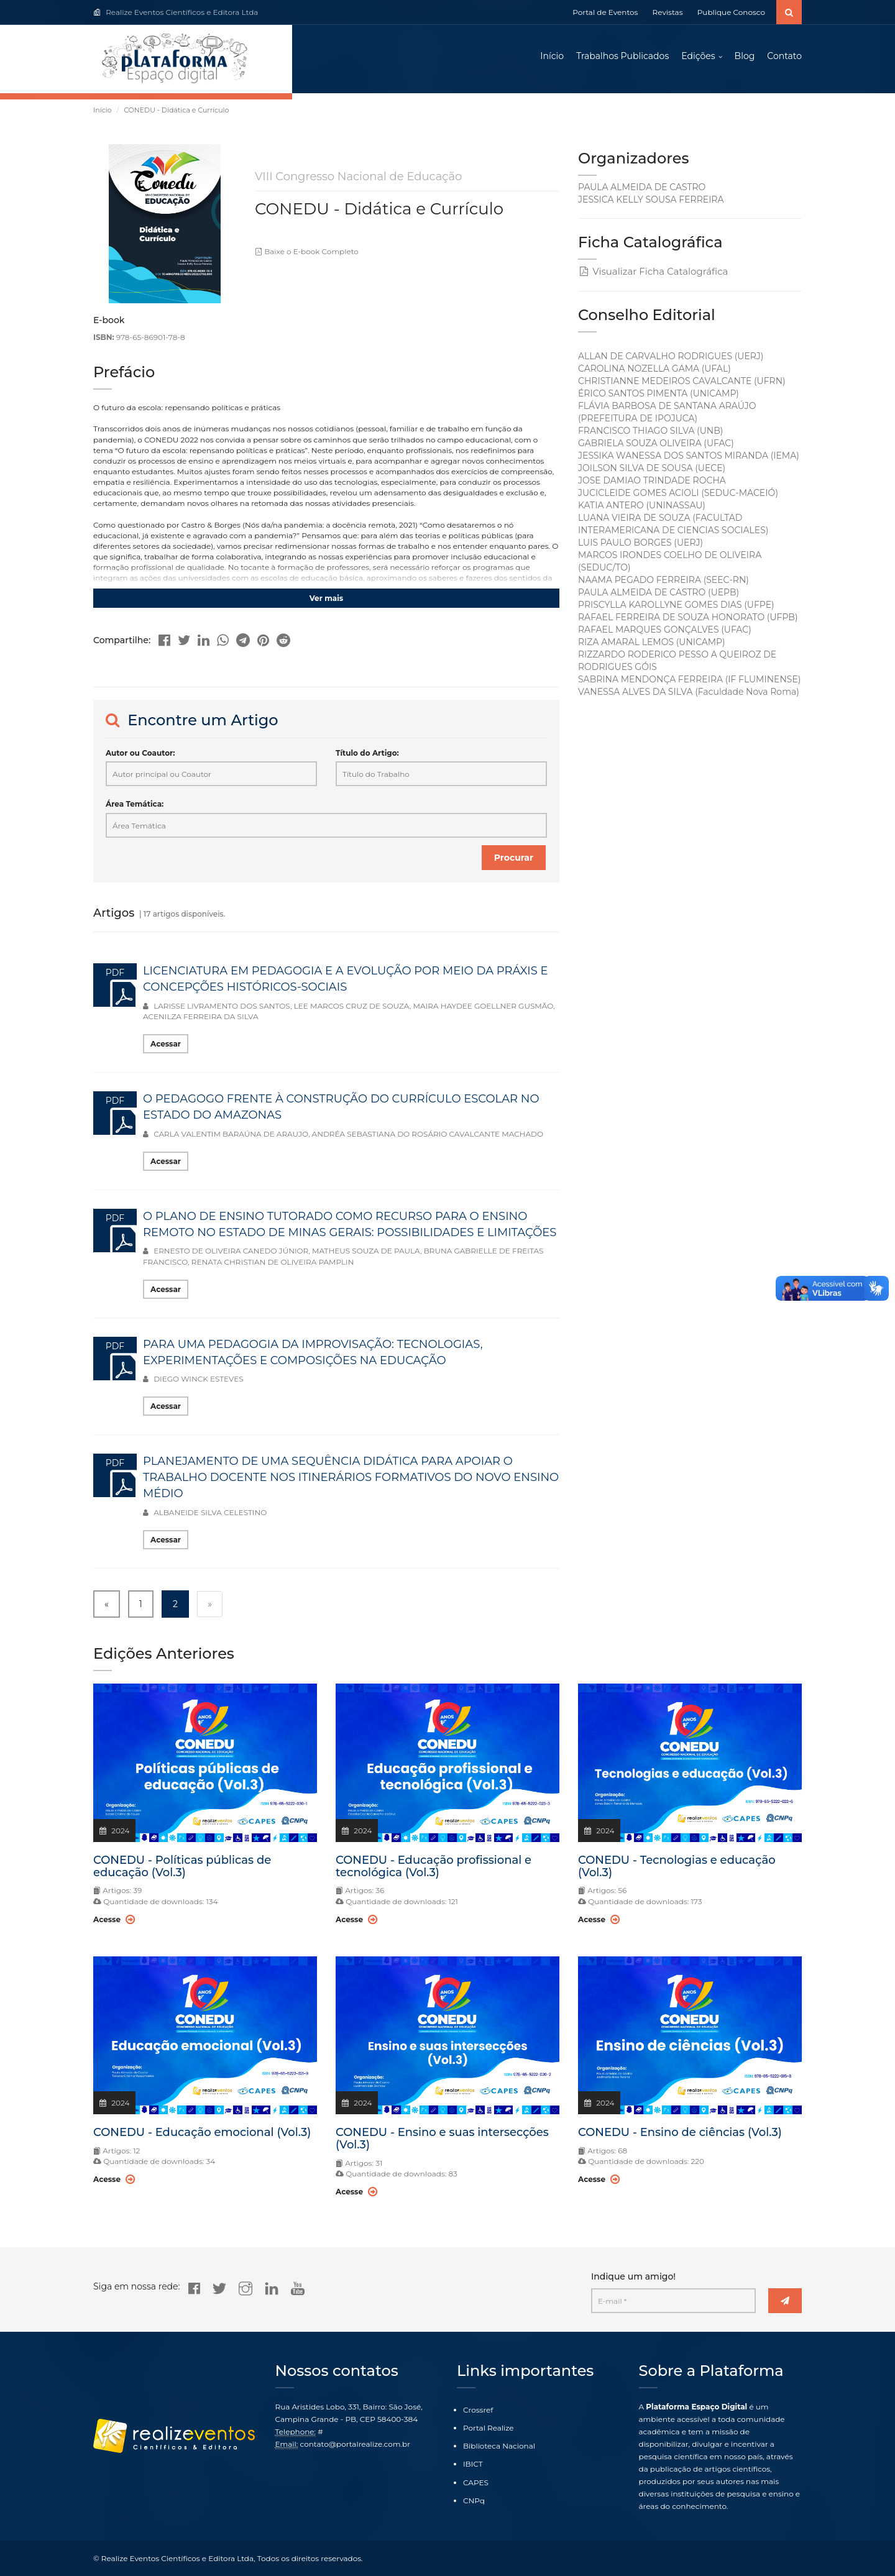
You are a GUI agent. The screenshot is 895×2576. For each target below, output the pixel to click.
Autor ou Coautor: (140, 753)
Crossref (478, 2409)
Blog (745, 56)
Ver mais (326, 598)
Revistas (668, 12)
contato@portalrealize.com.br (355, 2444)
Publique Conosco (731, 12)
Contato (784, 56)
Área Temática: (134, 804)
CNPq (474, 2500)
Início (552, 56)
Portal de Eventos (605, 12)
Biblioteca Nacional (499, 2445)
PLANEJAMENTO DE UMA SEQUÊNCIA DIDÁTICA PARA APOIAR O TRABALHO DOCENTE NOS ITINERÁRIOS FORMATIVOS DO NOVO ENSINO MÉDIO (351, 1477)
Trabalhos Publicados (622, 56)
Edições (698, 56)
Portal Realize (488, 2427)
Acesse (114, 1919)
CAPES (476, 2482)
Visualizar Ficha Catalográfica (653, 271)
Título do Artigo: (367, 753)
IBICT (473, 2463)
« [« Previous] (106, 1604)
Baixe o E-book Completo (307, 251)
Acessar (165, 1043)
